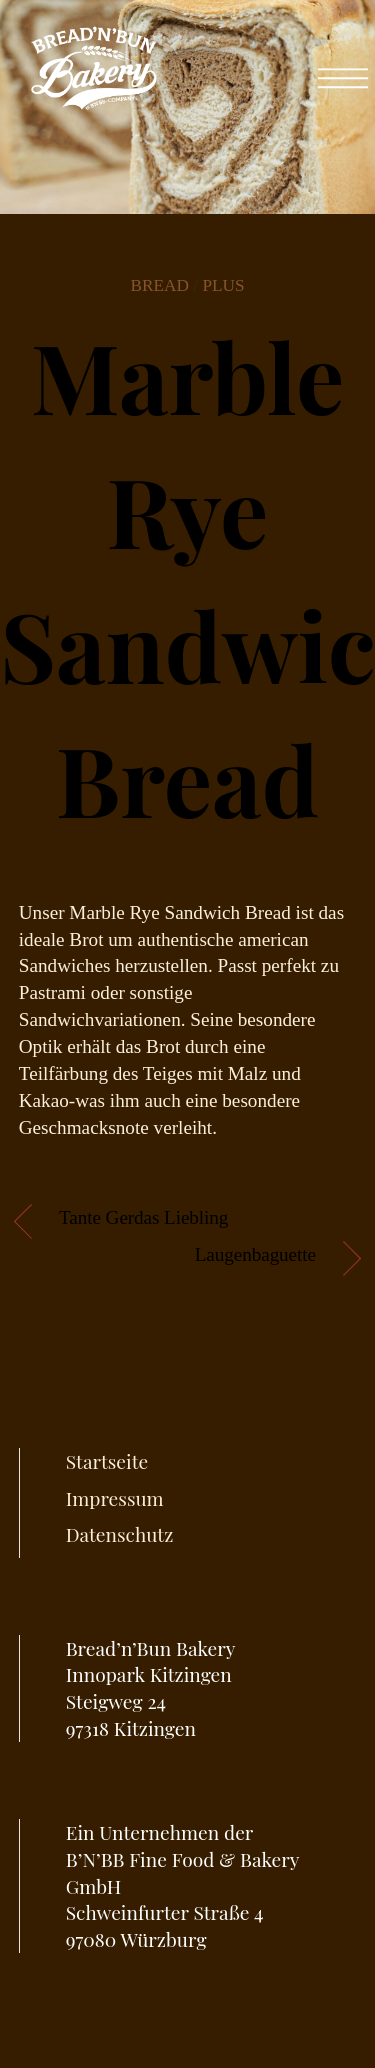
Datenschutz (120, 1534)
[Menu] (343, 68)
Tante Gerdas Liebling (143, 1217)
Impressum (115, 1498)
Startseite (107, 1461)
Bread (159, 285)
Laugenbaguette (255, 1254)
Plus (223, 285)
